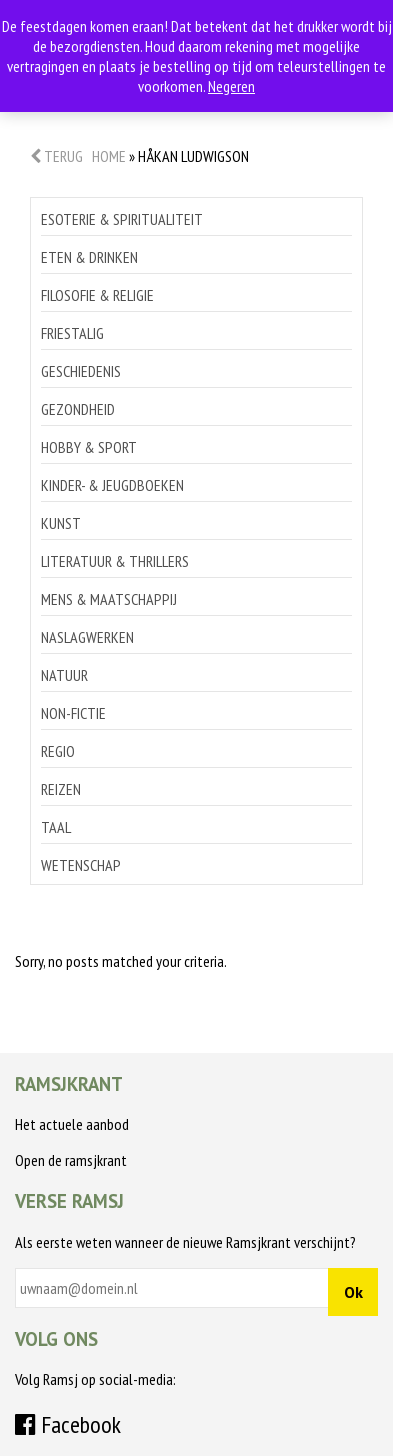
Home (109, 156)
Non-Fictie (73, 713)
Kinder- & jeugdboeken (112, 485)
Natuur (64, 675)
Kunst (61, 523)
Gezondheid (78, 409)
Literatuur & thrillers (115, 561)
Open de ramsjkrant (71, 1160)
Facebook (68, 1424)
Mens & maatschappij (109, 599)
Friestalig (72, 333)
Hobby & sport (89, 447)
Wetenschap (81, 865)
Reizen (61, 789)
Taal (56, 827)
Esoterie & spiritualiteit (122, 219)
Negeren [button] (231, 86)
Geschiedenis (81, 371)
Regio (58, 751)
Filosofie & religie (97, 295)
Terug (56, 156)
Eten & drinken (89, 257)
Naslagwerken (87, 637)
